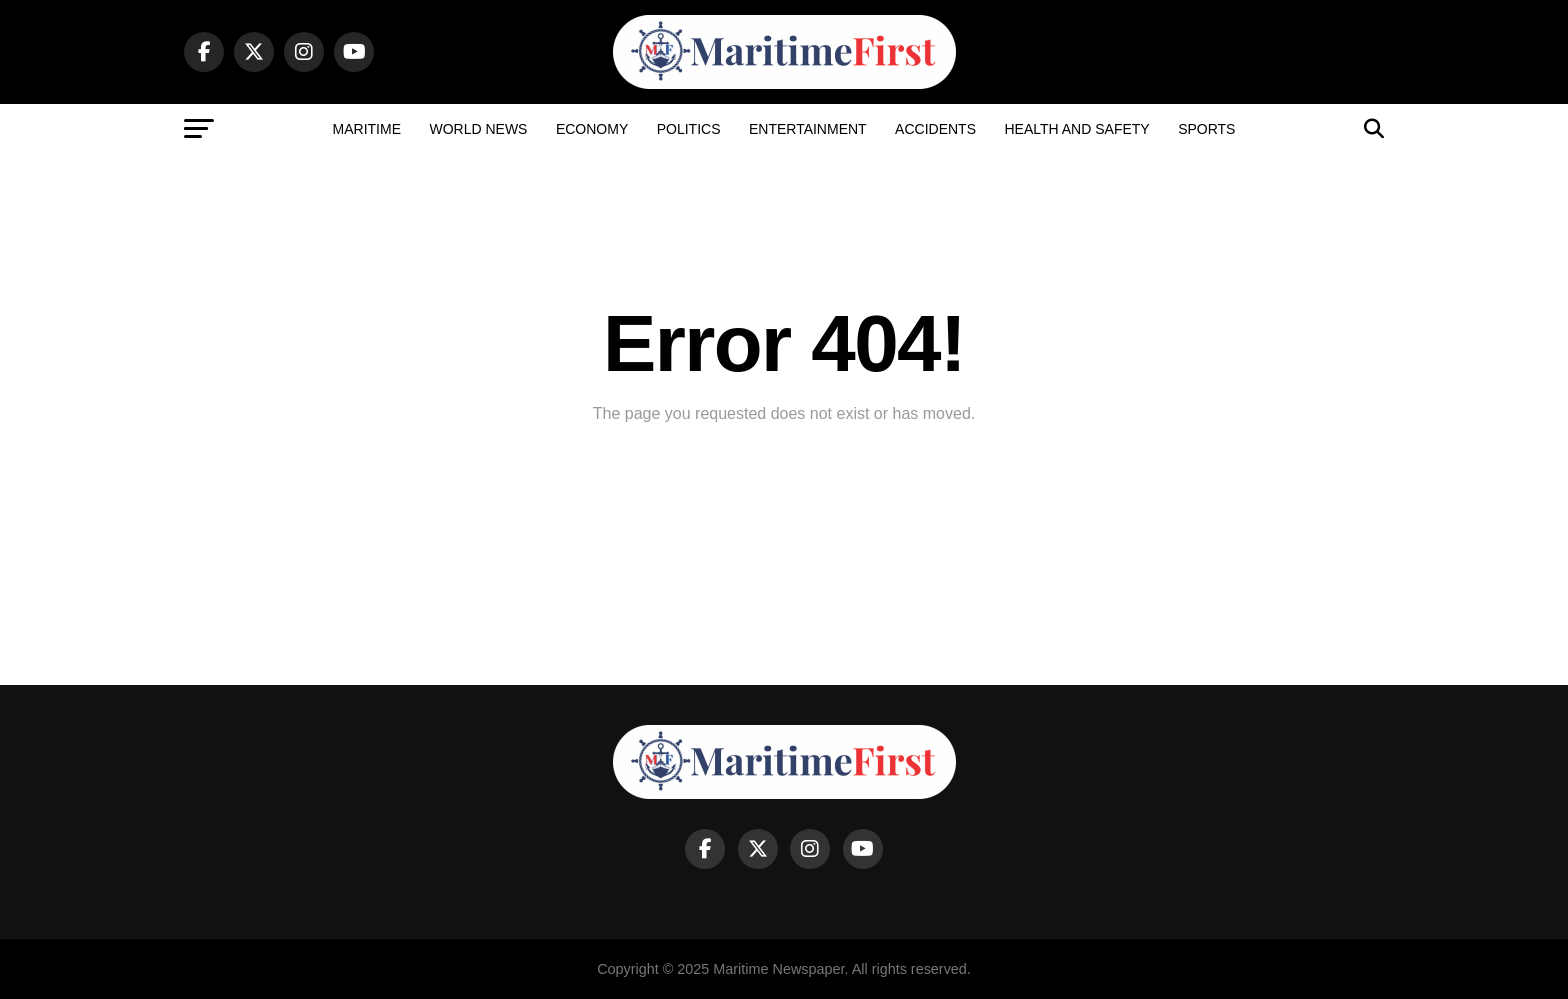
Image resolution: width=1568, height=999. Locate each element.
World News (478, 129)
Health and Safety (1076, 129)
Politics (689, 129)
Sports (1206, 129)
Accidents (935, 129)
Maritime (367, 129)
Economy (592, 129)
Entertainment (808, 129)
